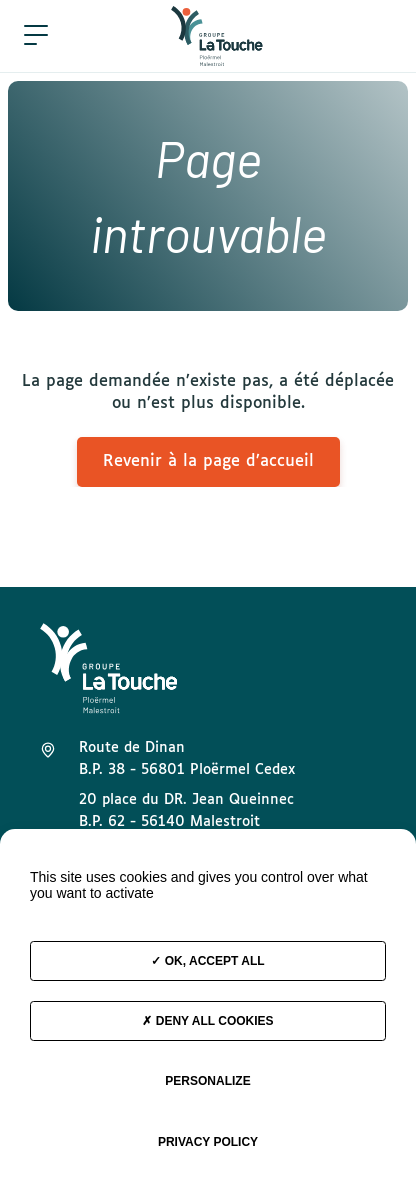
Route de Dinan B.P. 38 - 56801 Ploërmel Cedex (187, 759)
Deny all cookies (207, 1021)
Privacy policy (208, 1142)
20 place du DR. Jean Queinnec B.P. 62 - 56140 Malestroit (186, 811)
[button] (36, 36)
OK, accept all (207, 961)
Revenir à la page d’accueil (208, 461)
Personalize (207, 1081)
